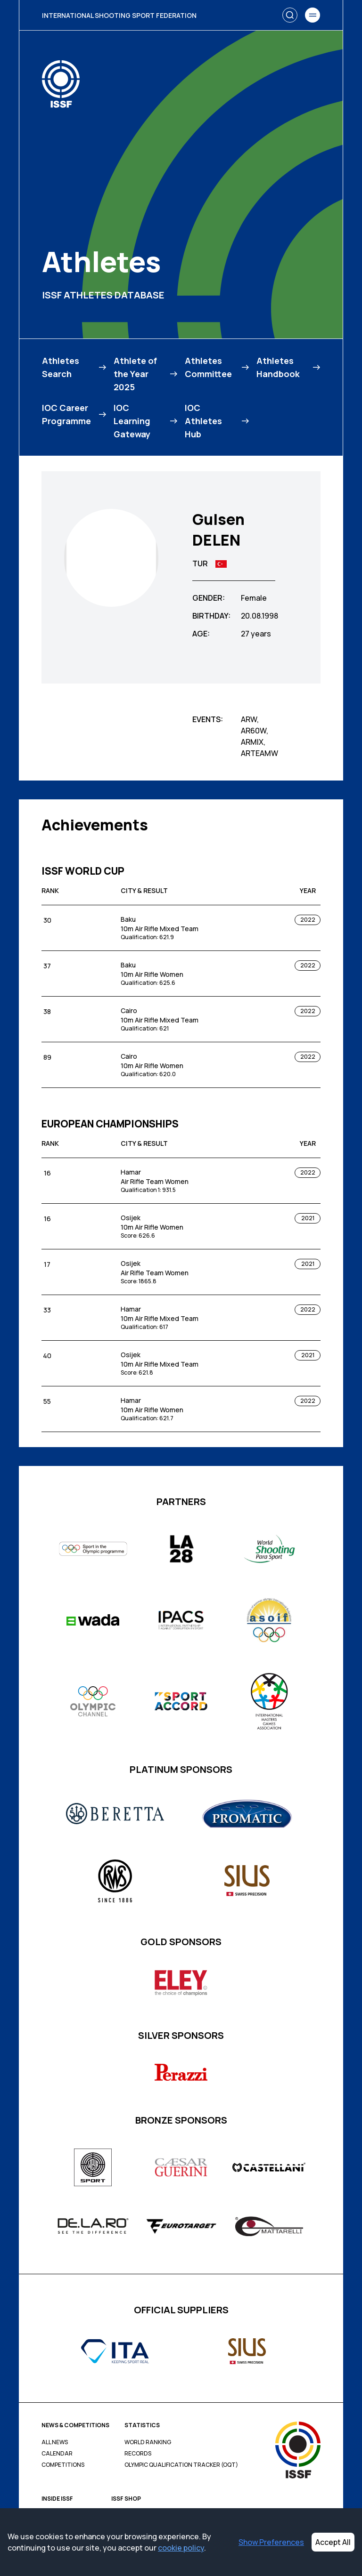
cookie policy (181, 2548)
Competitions (62, 2465)
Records (137, 2453)
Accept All (333, 2542)
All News (54, 2442)
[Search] (289, 15)
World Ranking (147, 2442)
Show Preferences (271, 2542)
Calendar (57, 2453)
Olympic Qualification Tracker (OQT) (181, 2465)
